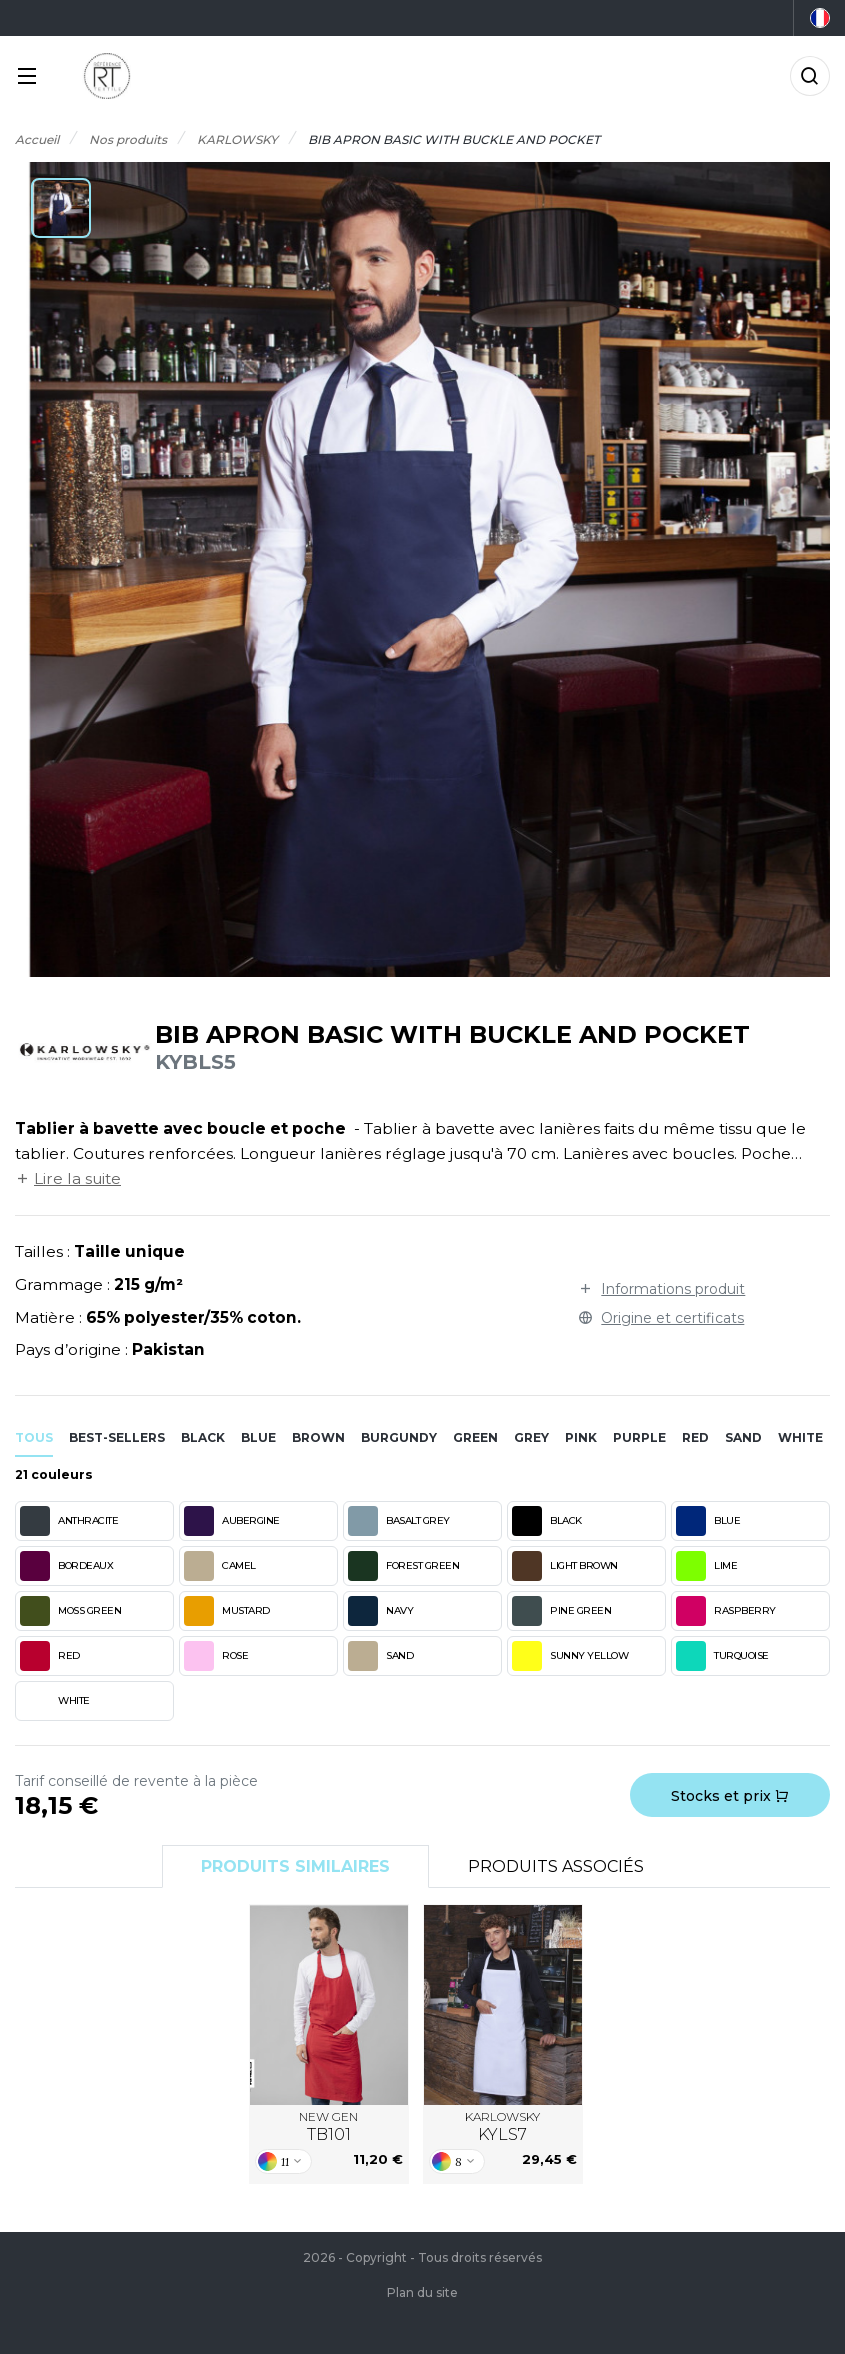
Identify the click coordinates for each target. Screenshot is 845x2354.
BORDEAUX (66, 1566)
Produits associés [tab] (556, 1866)
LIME (706, 1566)
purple (639, 1437)
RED (50, 1656)
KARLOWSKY (502, 2127)
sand (743, 1437)
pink (581, 1437)
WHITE (55, 1701)
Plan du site (422, 2292)
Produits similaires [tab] (295, 1866)
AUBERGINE (232, 1521)
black (203, 1437)
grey (531, 1437)
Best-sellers (117, 1437)
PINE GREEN (561, 1611)
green (475, 1437)
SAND (380, 1656)
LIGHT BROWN (565, 1566)
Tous (34, 1437)
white (800, 1437)
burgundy (399, 1437)
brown (318, 1437)
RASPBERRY (726, 1611)
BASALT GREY (399, 1521)
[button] (61, 208)
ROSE (216, 1656)
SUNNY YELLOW (570, 1656)
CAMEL (220, 1566)
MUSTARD (227, 1611)
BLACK (547, 1521)
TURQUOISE (722, 1656)
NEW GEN (328, 2127)
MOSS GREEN (70, 1611)
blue (258, 1437)
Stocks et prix (730, 1796)
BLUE (708, 1521)
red (695, 1437)
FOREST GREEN (403, 1566)
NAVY (380, 1611)
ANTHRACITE (69, 1521)
